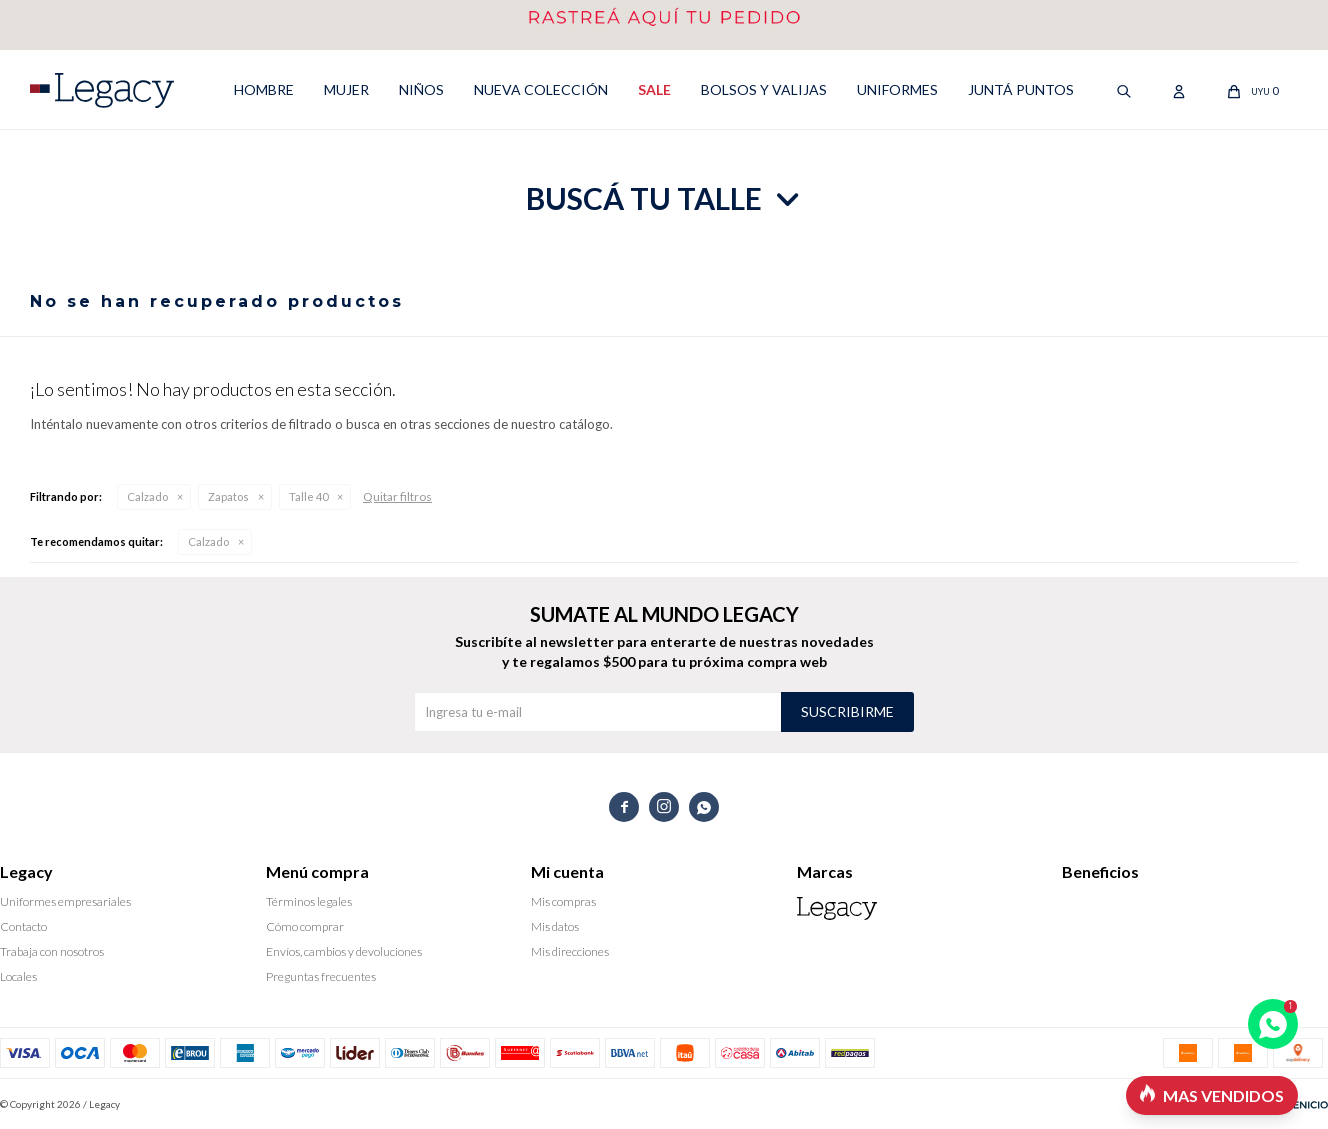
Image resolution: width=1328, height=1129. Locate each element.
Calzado (147, 496)
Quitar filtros (397, 496)
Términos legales (309, 901)
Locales (18, 976)
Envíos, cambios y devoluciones (344, 951)
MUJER (346, 89)
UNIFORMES (897, 89)
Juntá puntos (1021, 89)
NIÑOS (421, 89)
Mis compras (563, 901)
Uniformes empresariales (65, 901)
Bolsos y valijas (764, 89)
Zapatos (228, 496)
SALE (654, 89)
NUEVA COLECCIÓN (541, 89)
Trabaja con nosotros (52, 951)
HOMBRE (264, 89)
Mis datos (555, 926)
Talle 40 (308, 496)
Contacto (23, 926)
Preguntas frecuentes (321, 976)
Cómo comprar (305, 926)
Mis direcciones (570, 951)
